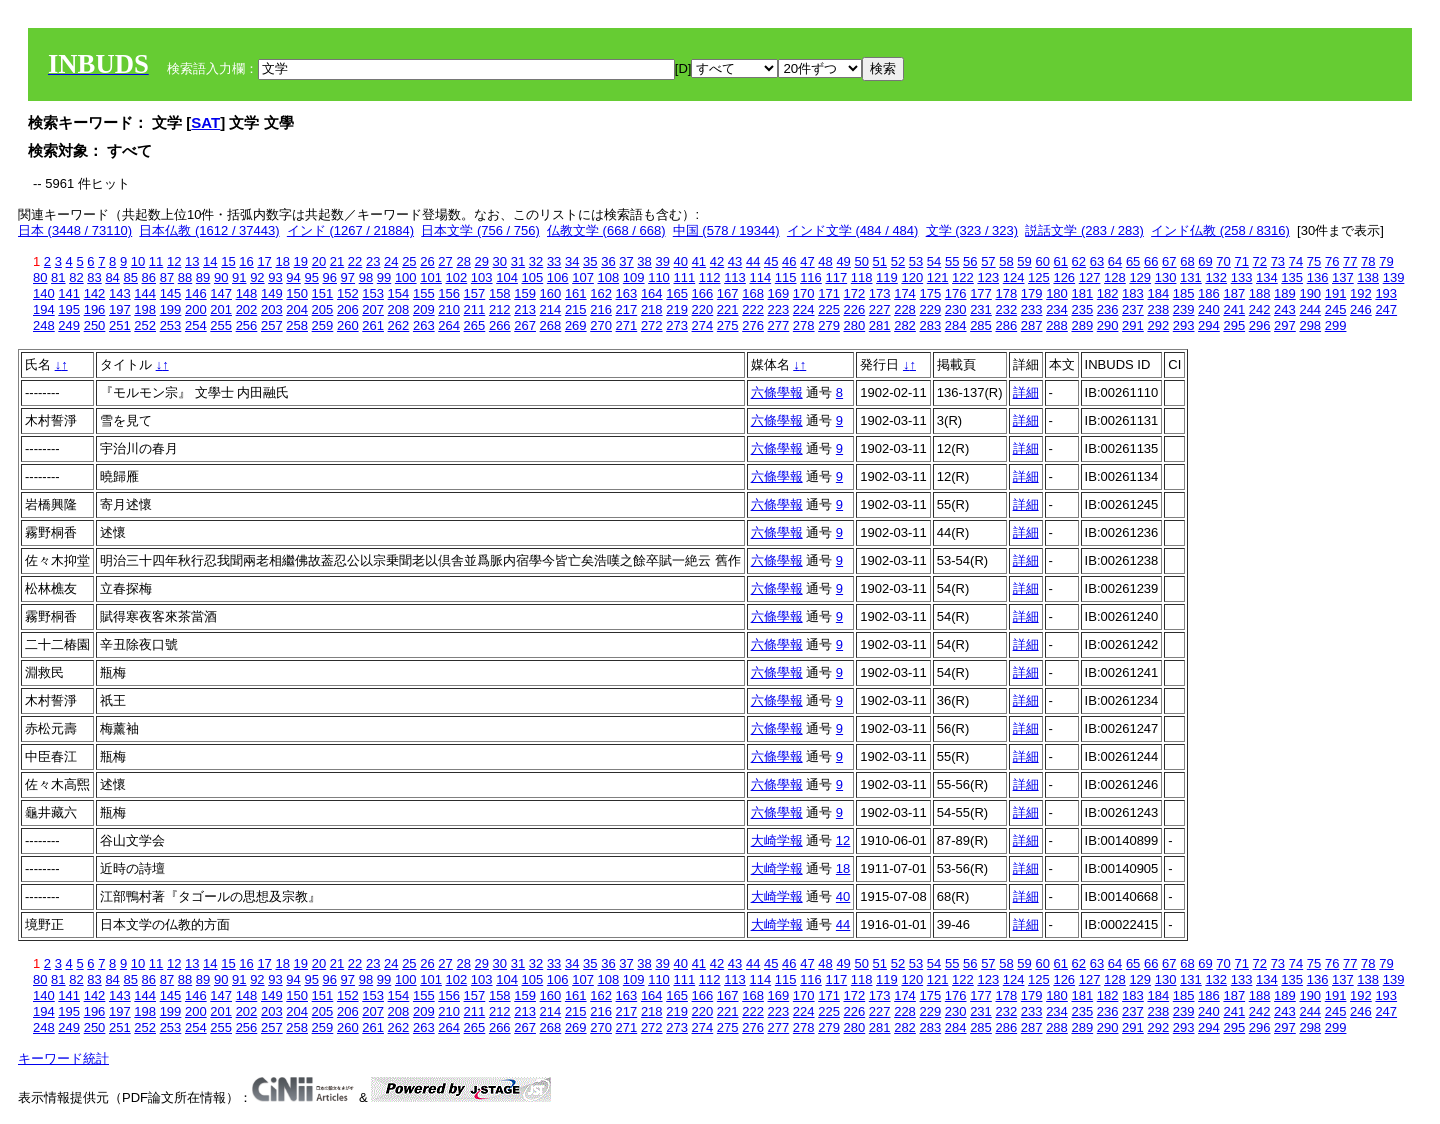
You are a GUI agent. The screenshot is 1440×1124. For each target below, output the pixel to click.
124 (1014, 277)
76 (1332, 261)
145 (171, 293)
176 (956, 293)
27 (445, 261)
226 (855, 309)
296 (1260, 325)
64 (1115, 261)
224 (804, 309)
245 (1336, 309)
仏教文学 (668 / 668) (606, 230)
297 (1285, 325)
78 (1368, 261)
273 (677, 325)
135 (1292, 277)
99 (384, 277)
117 (836, 277)
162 (601, 293)
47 (807, 261)
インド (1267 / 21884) (350, 230)
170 (804, 293)
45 (771, 261)
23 (373, 261)
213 (525, 309)
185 (1184, 293)
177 (981, 293)
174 (905, 293)
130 (1166, 277)
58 (1006, 261)
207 (373, 309)
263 (424, 325)
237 (1133, 309)
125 (1039, 277)
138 (1368, 277)
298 (1310, 325)
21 (337, 261)
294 (1209, 325)
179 (1032, 293)
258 (297, 325)
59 (1024, 261)
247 (1386, 309)
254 (196, 325)
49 (843, 261)
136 (1318, 277)
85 (130, 277)
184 (1158, 293)
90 (221, 277)
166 (703, 293)
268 (551, 325)
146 (196, 293)
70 (1223, 261)
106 (558, 277)
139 (1394, 277)
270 (601, 325)
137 (1343, 277)
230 (956, 309)
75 (1314, 261)
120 (912, 277)
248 (44, 325)
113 (735, 277)
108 (609, 277)
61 (1061, 261)
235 (1082, 309)
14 (210, 261)
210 (449, 309)
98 (366, 277)
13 (192, 261)
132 (1216, 277)
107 (583, 277)
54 (934, 261)
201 (221, 309)
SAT (205, 122)
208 (399, 309)
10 (138, 261)
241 (1234, 309)
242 (1260, 309)
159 (525, 293)
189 (1285, 293)
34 (572, 261)
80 (40, 277)
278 (804, 325)
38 (644, 261)
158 (500, 293)
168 (753, 293)
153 (373, 293)
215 (576, 309)
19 (301, 261)
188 (1260, 293)
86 (149, 277)
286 (1006, 325)
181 (1082, 293)
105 (533, 277)
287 (1032, 325)
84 (112, 277)
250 (95, 325)
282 (905, 325)
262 (399, 325)
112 (710, 277)
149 (272, 293)
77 (1350, 261)
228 (905, 309)
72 (1260, 261)
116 (811, 277)
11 (156, 261)
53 (916, 261)
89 (203, 277)
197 (120, 309)
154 (399, 293)
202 (247, 309)
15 (228, 261)
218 (652, 309)
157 (475, 293)
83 (94, 277)
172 (855, 293)
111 (684, 277)
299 (1336, 325)
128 (1115, 277)
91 (239, 277)
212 (500, 309)
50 (861, 261)
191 (1336, 293)
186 (1209, 293)
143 (120, 293)
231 (981, 309)
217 (627, 309)
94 (293, 277)
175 (930, 293)
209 (424, 309)
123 (988, 277)
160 (551, 293)
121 (938, 277)
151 (323, 293)
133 (1242, 277)
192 (1361, 293)
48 (825, 261)
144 (145, 293)
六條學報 (777, 392)
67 (1169, 261)
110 (659, 277)
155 (424, 293)
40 (681, 261)
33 (554, 261)
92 (257, 277)
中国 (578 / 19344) (726, 230)
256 (247, 325)
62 (1079, 261)
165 (677, 293)
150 (297, 293)
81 (58, 277)
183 (1133, 293)
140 (44, 293)
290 (1108, 325)
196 (95, 309)
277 (779, 325)
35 (590, 261)
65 (1133, 261)
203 (272, 309)
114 (760, 277)
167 (728, 293)
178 (1006, 293)
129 (1140, 277)
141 (69, 293)
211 (475, 309)
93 (275, 277)
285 (981, 325)
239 (1184, 309)
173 (880, 293)
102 (457, 277)
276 (753, 325)
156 (449, 293)
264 (449, 325)
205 (323, 309)
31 (518, 261)
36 (608, 261)
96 (330, 277)
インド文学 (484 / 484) (853, 230)
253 (171, 325)
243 (1285, 309)
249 (69, 325)
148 (247, 293)
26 (427, 261)
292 (1158, 325)
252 (145, 325)
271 (627, 325)
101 (431, 277)
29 (482, 261)
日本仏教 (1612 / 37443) (209, 230)
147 (221, 293)
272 (652, 325)
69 (1205, 261)
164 (652, 293)
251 (120, 325)
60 (1042, 261)
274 (703, 325)
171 (829, 293)
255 (221, 325)
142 (95, 293)
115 (786, 277)
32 (536, 261)
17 (264, 261)
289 (1082, 325)
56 (970, 261)
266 (500, 325)
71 (1241, 261)
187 (1234, 293)
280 (855, 325)
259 (323, 325)
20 (319, 261)
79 (1386, 261)
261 (373, 325)
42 (717, 261)
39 (662, 261)
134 (1267, 277)
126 (1064, 277)
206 (348, 309)
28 (463, 261)
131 (1191, 277)
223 (779, 309)
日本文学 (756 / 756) (480, 230)
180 (1057, 293)
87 (167, 277)
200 (196, 309)
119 (887, 277)
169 (779, 293)
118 (862, 277)
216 (601, 309)
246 (1361, 309)
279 (829, 325)
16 (246, 261)
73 (1278, 261)
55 (952, 261)
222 (753, 309)
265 (475, 325)
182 (1108, 293)
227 (880, 309)
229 (930, 309)
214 (551, 309)
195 (69, 309)
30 (500, 261)
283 (930, 325)
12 (174, 261)
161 (576, 293)
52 (898, 261)
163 (627, 293)
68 (1187, 261)
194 (44, 309)
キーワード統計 (63, 1058)
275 (728, 325)
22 (355, 261)
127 (1090, 277)
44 (753, 261)
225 (829, 309)
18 (282, 261)
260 (348, 325)
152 (348, 293)
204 (297, 309)
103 (482, 277)
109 (634, 277)
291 (1133, 325)
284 (956, 325)
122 (963, 277)
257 (272, 325)
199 (171, 309)
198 (145, 309)
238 (1158, 309)
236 (1108, 309)
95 (311, 277)
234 (1057, 309)
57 (988, 261)
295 (1234, 325)
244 (1310, 309)
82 (76, 277)
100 (406, 277)
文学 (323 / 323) (972, 230)
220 (703, 309)
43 (735, 261)
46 (789, 261)
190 (1310, 293)
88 (185, 277)
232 (1006, 309)
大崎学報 (777, 840)
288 (1057, 325)
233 (1032, 309)
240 (1209, 309)
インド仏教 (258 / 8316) (1220, 230)
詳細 (1026, 392)
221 (728, 309)
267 (525, 325)
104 (507, 277)
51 (880, 261)
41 (699, 261)
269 (576, 325)
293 (1184, 325)
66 (1151, 261)
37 (626, 261)
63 (1097, 261)
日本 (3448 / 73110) (75, 230)
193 (1386, 293)
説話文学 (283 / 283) (1084, 230)
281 (880, 325)
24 (391, 261)
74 (1296, 261)
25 (409, 261)
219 (677, 309)
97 (348, 277)
